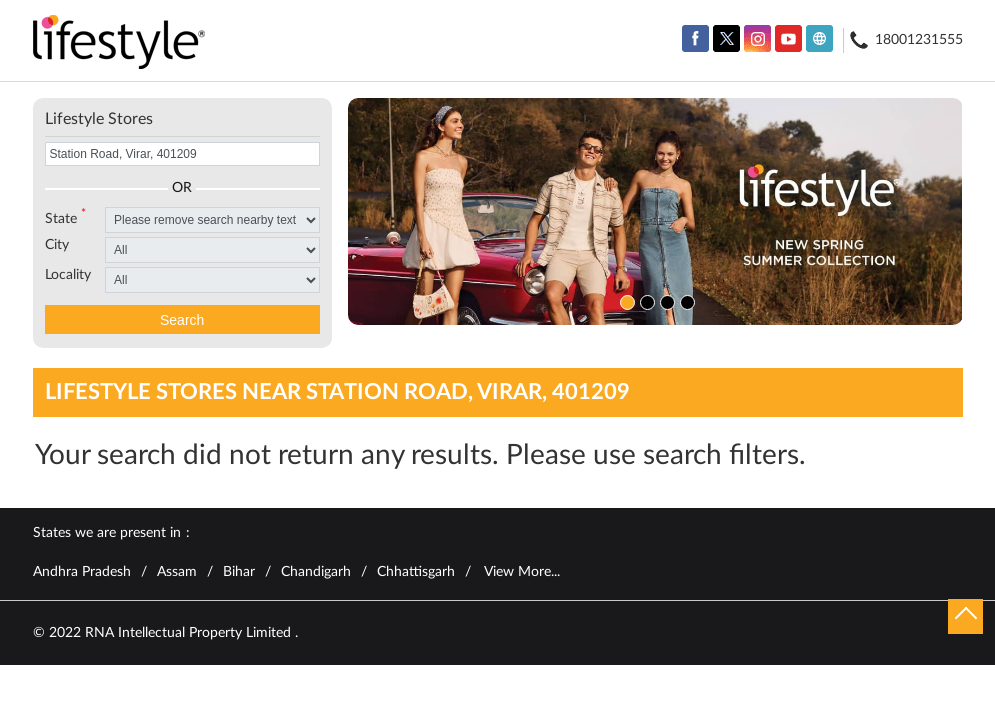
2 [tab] (645, 300)
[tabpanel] (655, 211)
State (65, 217)
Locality (68, 275)
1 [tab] (625, 300)
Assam (177, 572)
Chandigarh (316, 572)
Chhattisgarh (416, 572)
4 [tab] (685, 300)
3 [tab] (665, 300)
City (57, 245)
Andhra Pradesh (82, 572)
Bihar (239, 572)
